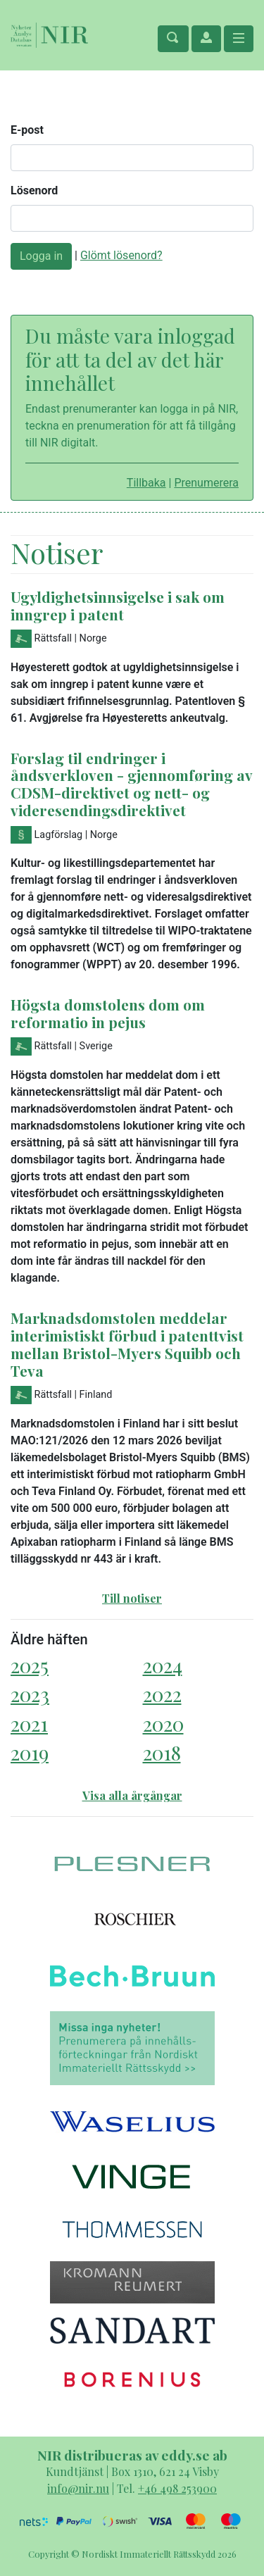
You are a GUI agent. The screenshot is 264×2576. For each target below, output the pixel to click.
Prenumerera (206, 482)
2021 (29, 1724)
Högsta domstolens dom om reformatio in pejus (108, 1013)
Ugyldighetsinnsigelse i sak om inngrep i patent (118, 605)
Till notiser (132, 1598)
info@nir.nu (78, 2488)
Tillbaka (146, 482)
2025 (30, 1665)
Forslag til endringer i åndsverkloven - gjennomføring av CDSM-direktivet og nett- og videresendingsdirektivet (131, 784)
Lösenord (34, 190)
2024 (162, 1665)
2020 (163, 1724)
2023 (30, 1694)
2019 (30, 1752)
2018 (162, 1752)
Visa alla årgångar (132, 1795)
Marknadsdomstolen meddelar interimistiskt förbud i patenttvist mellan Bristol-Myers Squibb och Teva (127, 1344)
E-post (27, 130)
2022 (162, 1694)
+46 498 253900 (177, 2488)
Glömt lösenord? (121, 255)
